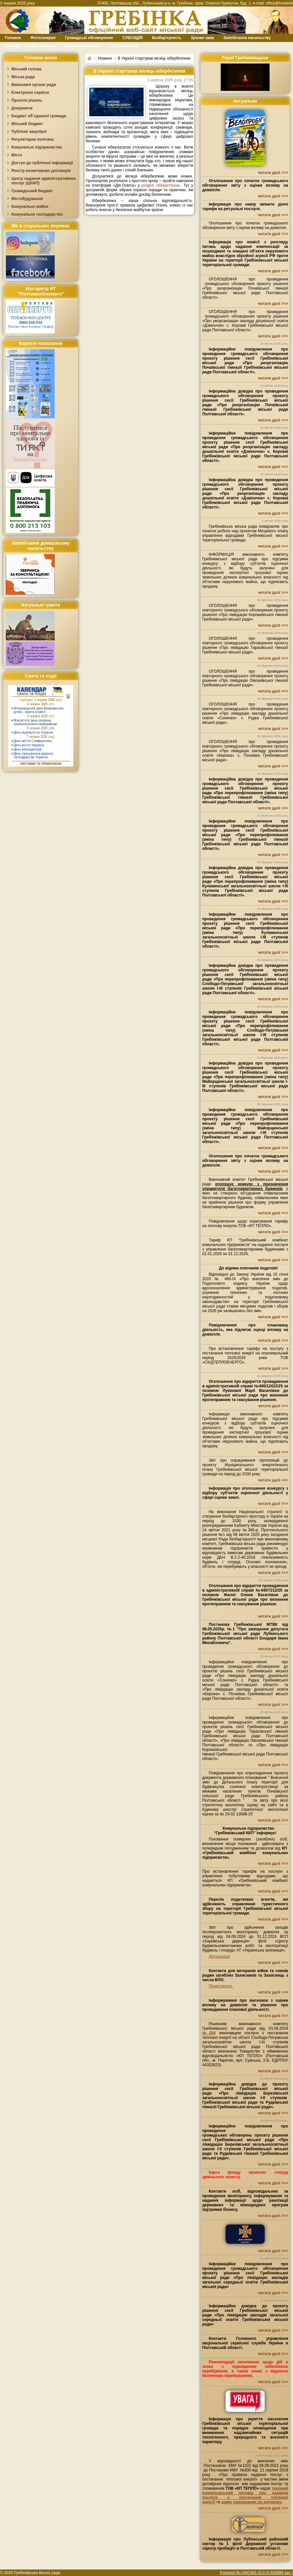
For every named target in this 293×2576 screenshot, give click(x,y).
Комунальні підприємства (36, 147)
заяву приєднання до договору (251, 2502)
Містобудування (27, 198)
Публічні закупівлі (29, 131)
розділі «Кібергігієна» (161, 185)
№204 (209, 2033)
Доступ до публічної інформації (42, 163)
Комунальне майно (29, 206)
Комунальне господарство (37, 214)
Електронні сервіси (30, 92)
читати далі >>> (273, 172)
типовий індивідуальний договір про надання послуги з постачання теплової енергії (245, 2495)
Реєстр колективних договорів (41, 170)
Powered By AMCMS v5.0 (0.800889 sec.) (256, 2572)
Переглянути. (221, 1986)
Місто (16, 155)
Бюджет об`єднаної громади (38, 116)
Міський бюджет (27, 124)
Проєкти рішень (26, 100)
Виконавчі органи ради (33, 84)
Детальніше (219, 1956)
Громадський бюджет (32, 191)
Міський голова (26, 69)
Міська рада (23, 77)
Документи (22, 108)
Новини (105, 58)
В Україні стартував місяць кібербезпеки (154, 58)
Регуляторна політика (32, 139)
